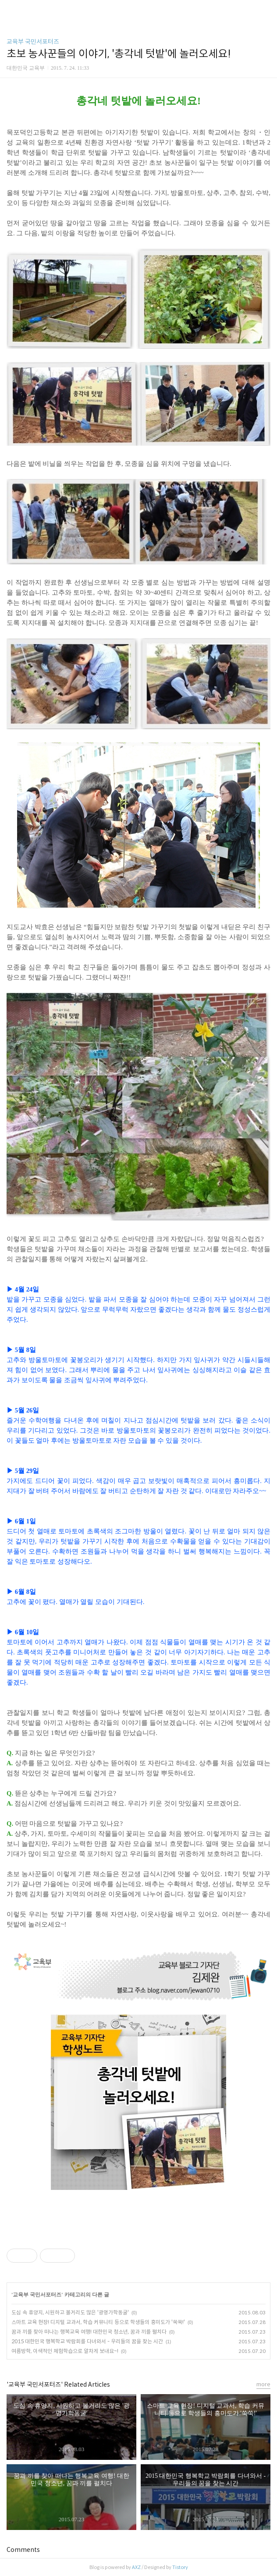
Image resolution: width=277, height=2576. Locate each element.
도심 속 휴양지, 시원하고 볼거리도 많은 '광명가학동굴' (70, 2312)
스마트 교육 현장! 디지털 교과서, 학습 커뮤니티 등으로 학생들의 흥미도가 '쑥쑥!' (98, 2322)
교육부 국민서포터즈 (33, 42)
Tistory (180, 2567)
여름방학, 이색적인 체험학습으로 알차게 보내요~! (64, 2351)
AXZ (136, 2567)
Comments (23, 2550)
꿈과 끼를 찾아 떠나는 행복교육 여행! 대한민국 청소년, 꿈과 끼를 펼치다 (89, 2331)
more (263, 2384)
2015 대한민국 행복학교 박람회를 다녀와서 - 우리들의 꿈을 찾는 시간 (87, 2341)
